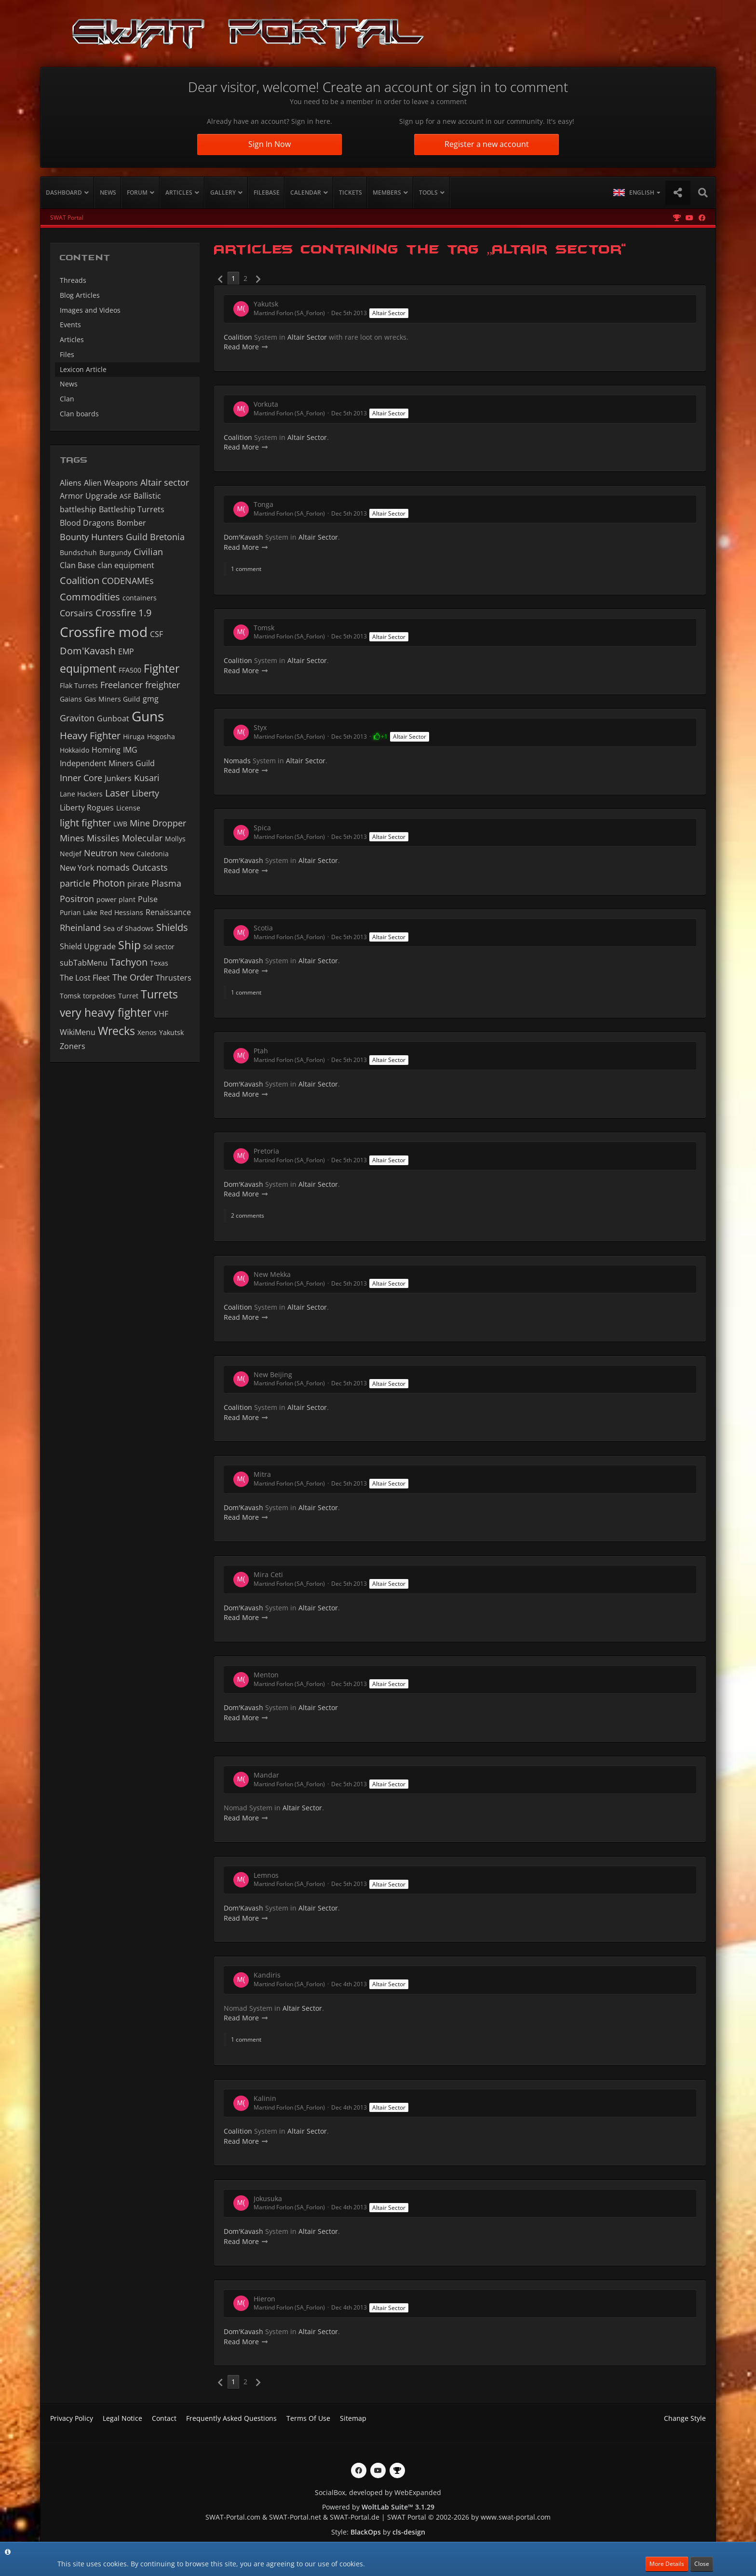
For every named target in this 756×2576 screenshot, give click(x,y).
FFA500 (130, 670)
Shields (172, 927)
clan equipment (125, 565)
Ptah (261, 1050)
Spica (262, 827)
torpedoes (99, 995)
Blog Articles (80, 295)
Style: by (378, 2531)
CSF (156, 634)
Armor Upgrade (88, 496)
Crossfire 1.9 (123, 612)
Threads (73, 280)
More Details (666, 2564)
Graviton (77, 718)
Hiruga (134, 736)
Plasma (166, 883)
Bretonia (167, 537)
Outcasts (150, 867)
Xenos (147, 1032)
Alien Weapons (111, 483)
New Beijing (273, 1374)
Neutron (101, 853)
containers (139, 597)
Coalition (79, 580)
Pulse (148, 899)
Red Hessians (121, 912)
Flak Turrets (79, 685)
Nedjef (70, 853)
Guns (148, 716)
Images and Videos (90, 310)
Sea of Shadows (128, 928)
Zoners (72, 1046)
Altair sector (164, 482)
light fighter (85, 822)
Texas (159, 963)
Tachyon (129, 962)
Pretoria (266, 1150)
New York (77, 868)
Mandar (266, 1774)
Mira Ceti (268, 1574)
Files (67, 354)
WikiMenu (77, 1032)
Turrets (159, 994)
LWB (120, 823)
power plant (115, 899)
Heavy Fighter (90, 735)
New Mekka (272, 1274)
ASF (125, 496)
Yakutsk (171, 1032)
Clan (67, 398)
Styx (260, 727)
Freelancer (121, 684)
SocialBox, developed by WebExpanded (378, 2492)
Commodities (90, 596)
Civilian (148, 552)
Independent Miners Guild (107, 763)
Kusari (147, 777)
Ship (129, 945)
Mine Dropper (158, 823)
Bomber (131, 523)
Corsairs (76, 613)
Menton (266, 1674)
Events (70, 324)
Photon (109, 883)
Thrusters (173, 977)
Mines (72, 838)
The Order (132, 977)
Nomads (237, 760)
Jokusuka (268, 2198)
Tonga (263, 504)
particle (75, 883)
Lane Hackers (81, 793)
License (128, 807)
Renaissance (168, 912)
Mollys (175, 838)
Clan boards (79, 413)
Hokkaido (74, 750)
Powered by (378, 2506)
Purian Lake (78, 912)
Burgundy (115, 552)
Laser (117, 792)
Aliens (70, 483)
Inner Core (81, 777)
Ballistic (147, 496)
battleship (78, 509)
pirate (138, 883)
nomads (113, 867)
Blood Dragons (87, 523)
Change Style (685, 2418)
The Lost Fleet (85, 977)
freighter (162, 684)
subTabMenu (84, 962)
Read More (246, 346)
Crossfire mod (104, 632)
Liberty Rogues (87, 807)
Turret (128, 995)
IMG (130, 749)
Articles (72, 339)
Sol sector (159, 946)
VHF (161, 1014)
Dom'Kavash (88, 650)
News (69, 383)
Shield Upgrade (88, 946)
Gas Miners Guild (112, 699)
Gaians (71, 699)
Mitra (262, 1474)
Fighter (161, 668)
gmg (151, 698)
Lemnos (266, 1875)
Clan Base (77, 565)
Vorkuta (266, 404)
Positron (77, 898)
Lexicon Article (83, 369)
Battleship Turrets (131, 509)
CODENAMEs (128, 580)
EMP (126, 651)
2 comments (247, 1215)
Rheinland (80, 927)
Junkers (118, 778)
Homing (106, 749)
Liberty (145, 793)
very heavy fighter (105, 1012)
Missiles (103, 838)
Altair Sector (388, 313)
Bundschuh (78, 552)
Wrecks (116, 1030)
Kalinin (265, 2098)
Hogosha (161, 736)
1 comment (246, 569)
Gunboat (113, 718)
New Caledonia (144, 853)
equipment (88, 668)
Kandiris (267, 1974)
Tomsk (70, 995)
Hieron (264, 2298)
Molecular (142, 838)
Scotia (263, 927)
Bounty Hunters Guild (104, 537)
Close (701, 2564)
